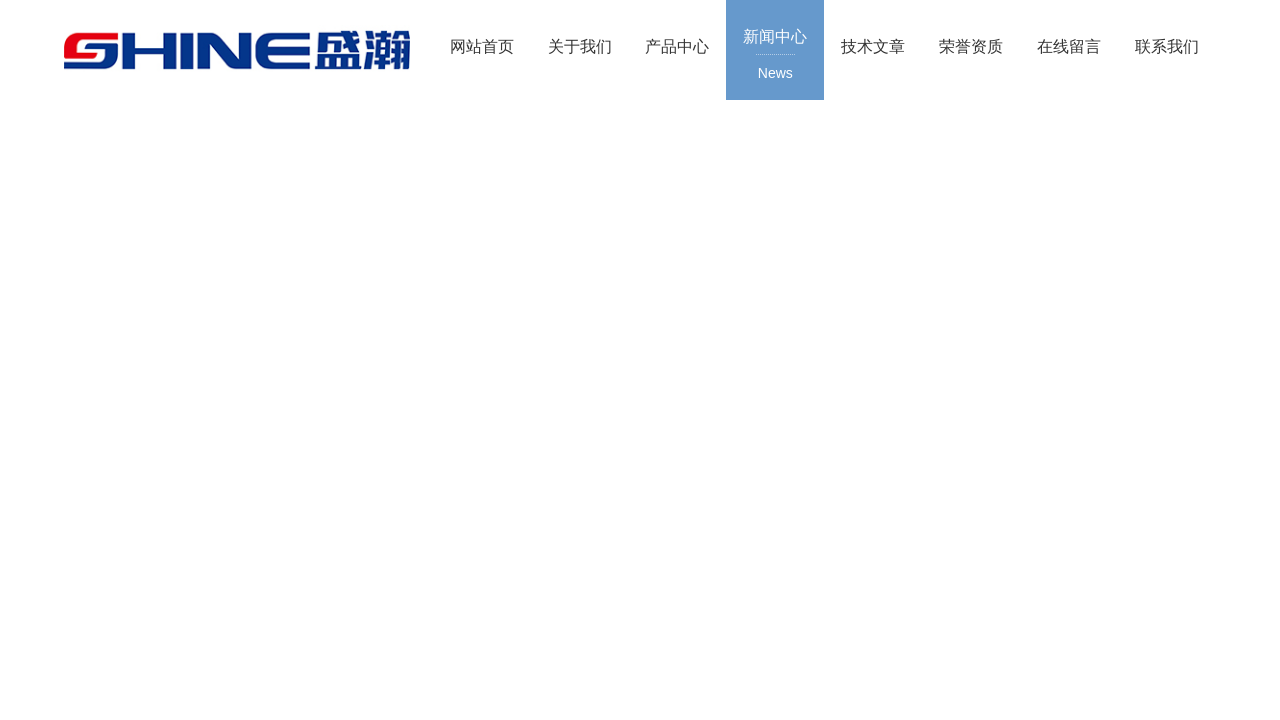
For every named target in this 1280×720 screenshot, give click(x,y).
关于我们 (580, 46)
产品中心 (677, 46)
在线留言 (1069, 46)
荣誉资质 (971, 46)
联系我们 (1167, 46)
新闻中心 (775, 56)
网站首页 (482, 46)
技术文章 (873, 46)
